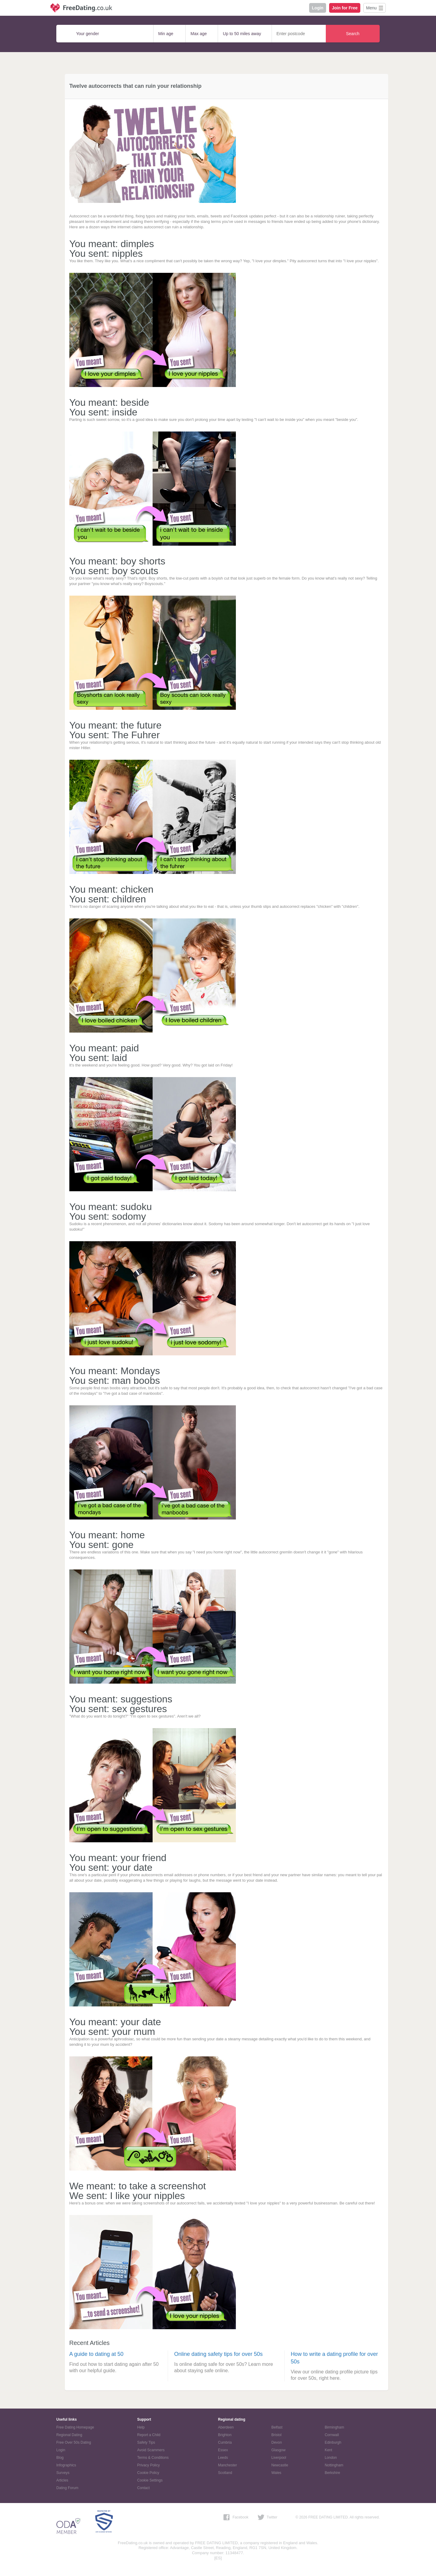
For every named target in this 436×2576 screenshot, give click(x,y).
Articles (62, 2480)
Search (352, 33)
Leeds (223, 2457)
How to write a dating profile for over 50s (334, 2358)
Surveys (62, 2473)
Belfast (276, 2427)
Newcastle (279, 2465)
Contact (143, 2488)
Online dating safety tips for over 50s (218, 2354)
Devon (276, 2442)
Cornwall (332, 2435)
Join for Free (345, 7)
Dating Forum (67, 2488)
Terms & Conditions (153, 2457)
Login (317, 7)
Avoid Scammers (150, 2450)
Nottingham (334, 2465)
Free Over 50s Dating (73, 2442)
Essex (223, 2450)
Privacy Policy (148, 2465)
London (331, 2457)
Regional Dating (69, 2435)
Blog (60, 2457)
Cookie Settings (150, 2480)
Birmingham (334, 2427)
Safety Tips (146, 2442)
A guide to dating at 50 (96, 2354)
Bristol (276, 2435)
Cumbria (225, 2442)
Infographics (66, 2465)
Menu (371, 7)
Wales (276, 2473)
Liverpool (278, 2457)
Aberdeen (226, 2427)
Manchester (227, 2465)
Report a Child (148, 2435)
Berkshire (332, 2473)
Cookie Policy (148, 2473)
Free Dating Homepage (75, 2427)
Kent (328, 2450)
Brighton (225, 2435)
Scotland (225, 2473)
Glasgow (278, 2450)
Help (141, 2427)
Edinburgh (333, 2442)
